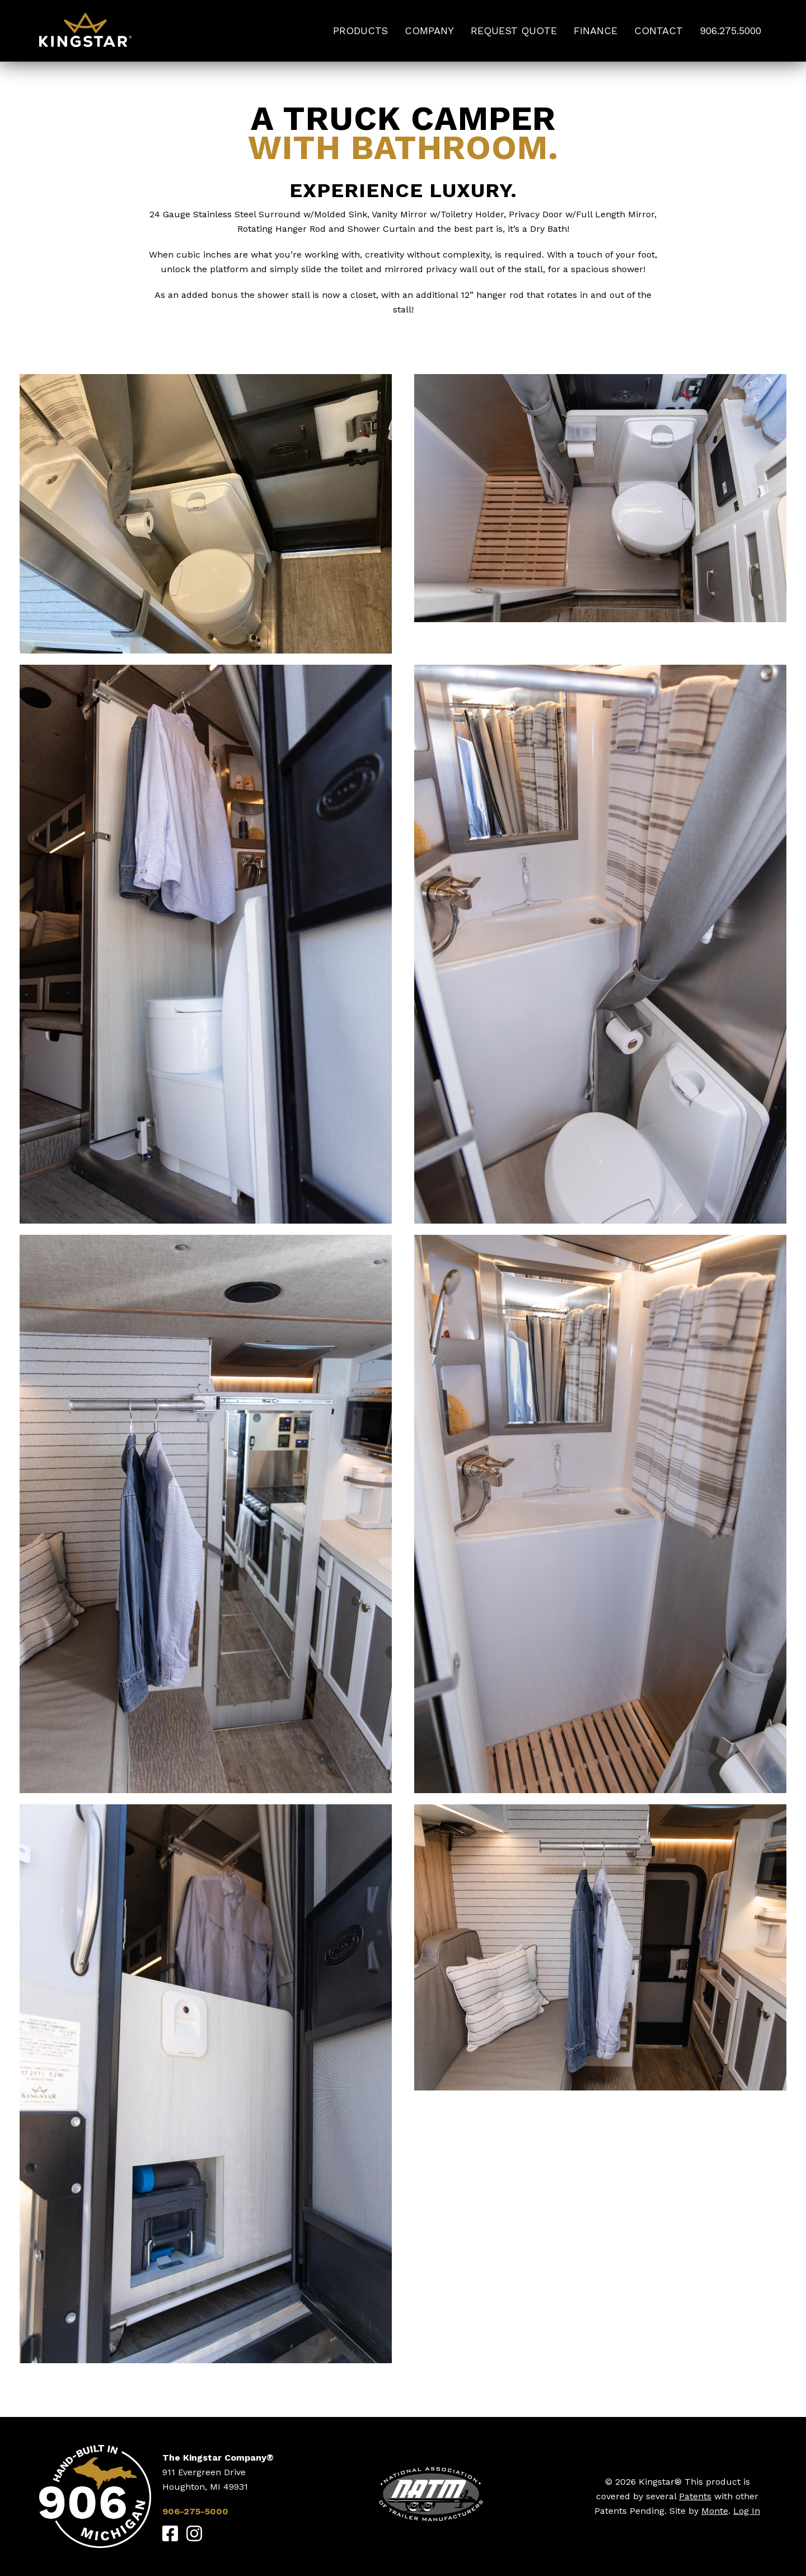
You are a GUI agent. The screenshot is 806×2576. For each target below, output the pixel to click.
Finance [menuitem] (595, 30)
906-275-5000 (195, 2511)
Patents (695, 2496)
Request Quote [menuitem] (514, 30)
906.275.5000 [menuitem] (730, 30)
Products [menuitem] (360, 30)
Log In (746, 2510)
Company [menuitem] (429, 30)
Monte (714, 2510)
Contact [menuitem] (658, 30)
